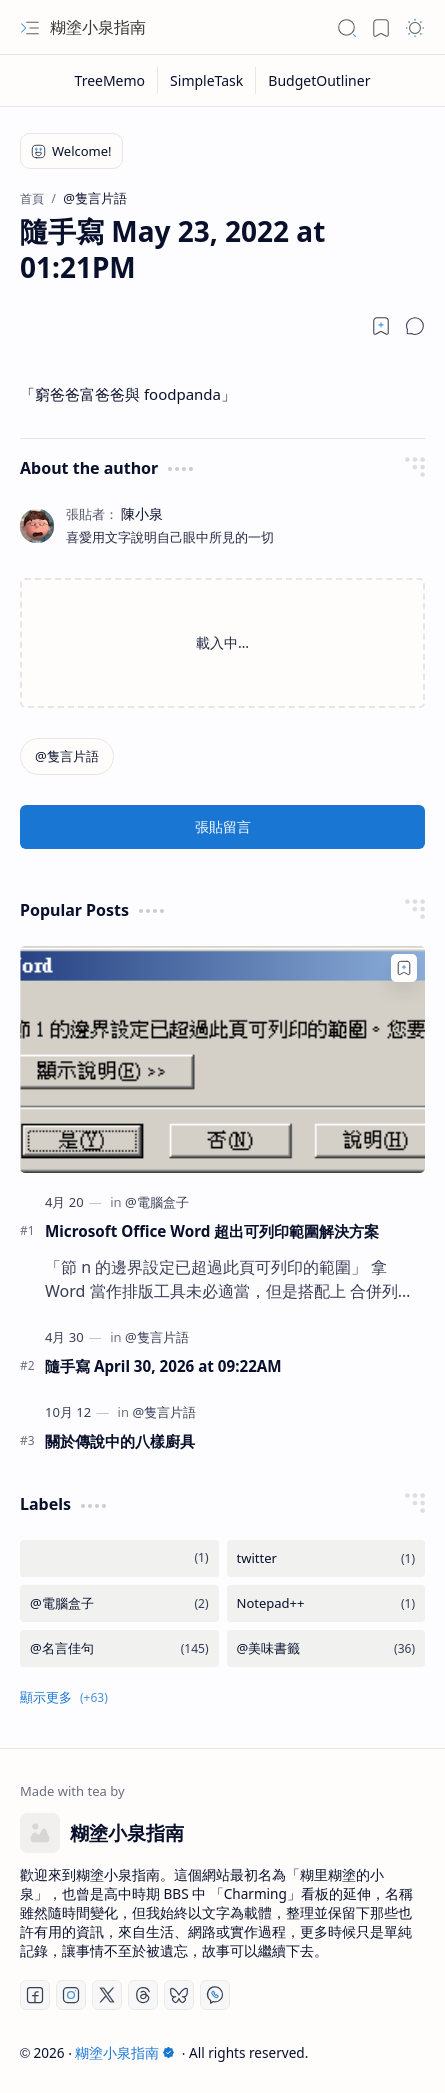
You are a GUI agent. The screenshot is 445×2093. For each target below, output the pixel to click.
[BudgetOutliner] (319, 80)
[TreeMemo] (111, 80)
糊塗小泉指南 (98, 27)
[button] (30, 28)
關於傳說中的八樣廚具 (120, 1441)
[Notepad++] (326, 1603)
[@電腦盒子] (157, 1202)
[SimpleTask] (207, 80)
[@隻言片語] (67, 756)
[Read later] (381, 326)
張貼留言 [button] (223, 826)
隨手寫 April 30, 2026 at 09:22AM (163, 1366)
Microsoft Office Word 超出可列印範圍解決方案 (212, 1231)
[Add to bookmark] (404, 968)
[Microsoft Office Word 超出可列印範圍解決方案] (222, 1060)
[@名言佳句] (119, 1648)
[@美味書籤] (326, 1648)
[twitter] (326, 1558)
